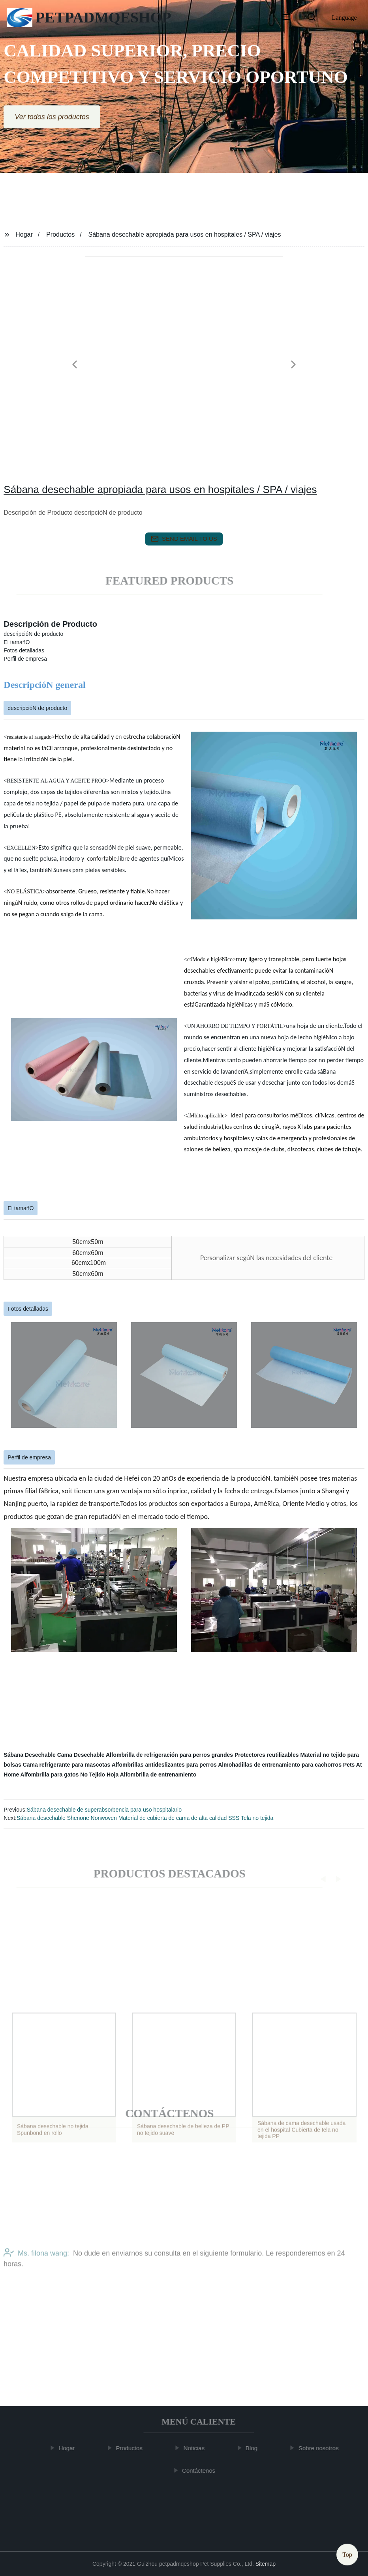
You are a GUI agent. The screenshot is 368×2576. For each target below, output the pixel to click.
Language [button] (344, 17)
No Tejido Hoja (99, 1774)
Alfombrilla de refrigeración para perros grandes (169, 1755)
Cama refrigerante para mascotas (67, 1765)
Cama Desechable (81, 1755)
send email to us (184, 539)
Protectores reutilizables (267, 1755)
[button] (286, 17)
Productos (60, 234)
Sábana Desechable (30, 1755)
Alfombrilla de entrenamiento (158, 1774)
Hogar (24, 234)
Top (347, 2552)
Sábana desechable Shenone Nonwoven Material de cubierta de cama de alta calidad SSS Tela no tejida (145, 1818)
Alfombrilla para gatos (50, 1774)
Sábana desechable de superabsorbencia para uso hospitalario (104, 1809)
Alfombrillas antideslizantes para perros (164, 1765)
